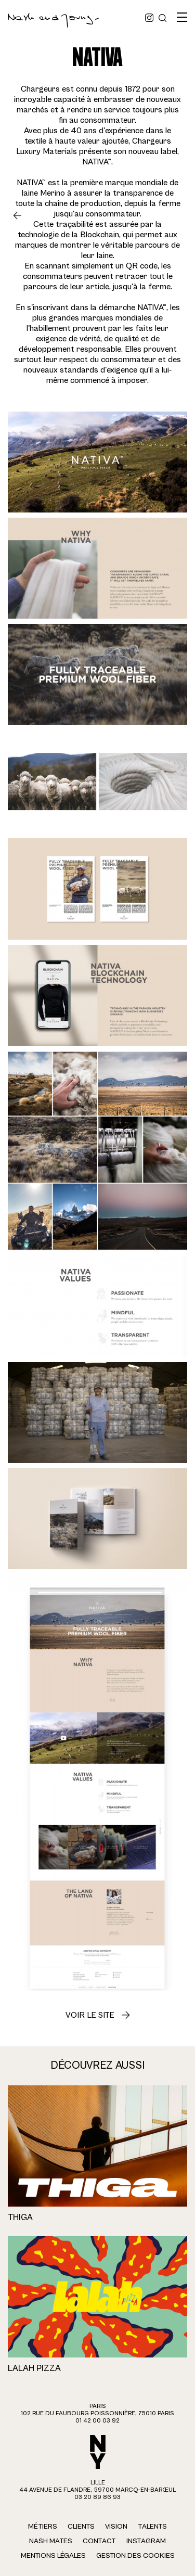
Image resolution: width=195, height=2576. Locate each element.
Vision (116, 2526)
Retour (21, 215)
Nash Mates (50, 2541)
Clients (81, 2526)
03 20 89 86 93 (97, 2497)
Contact (99, 2541)
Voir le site (90, 2015)
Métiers (42, 2526)
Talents (152, 2526)
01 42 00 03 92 (97, 2420)
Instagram (146, 2541)
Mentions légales (53, 2556)
